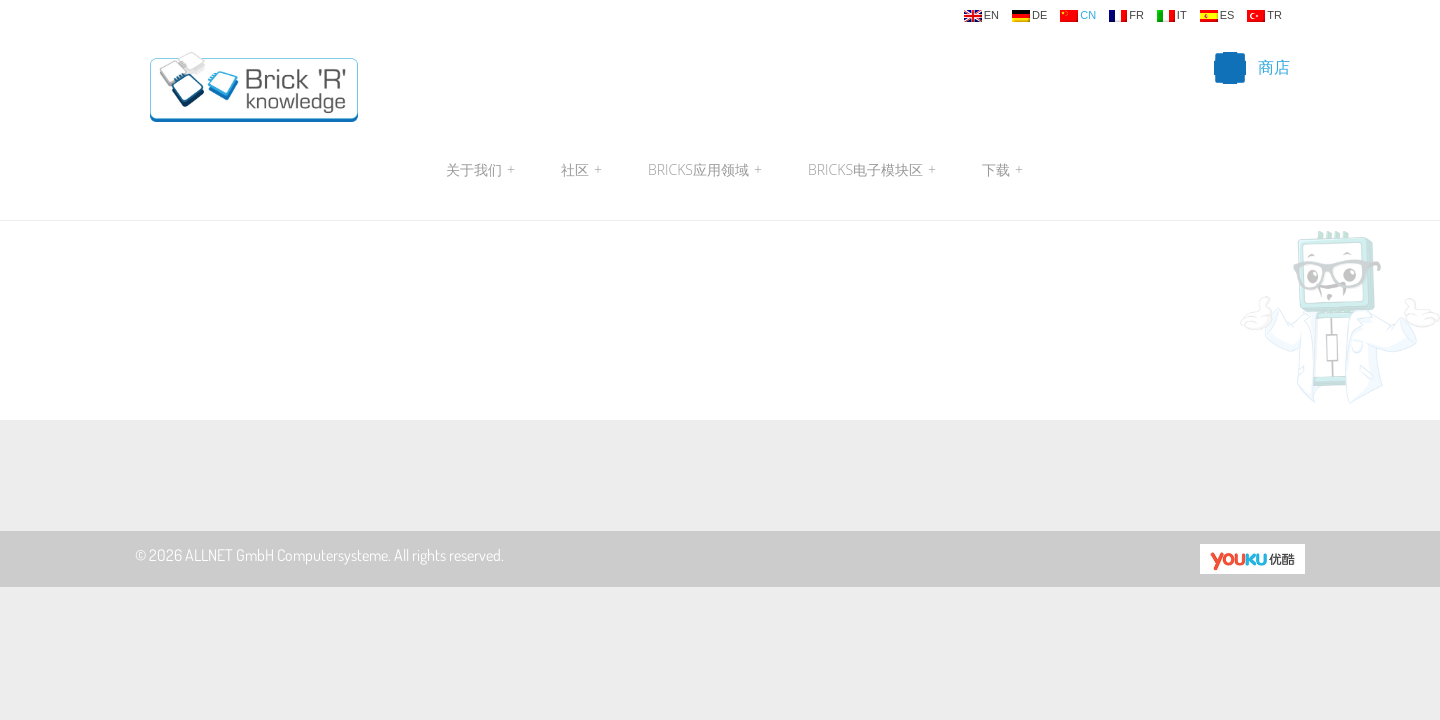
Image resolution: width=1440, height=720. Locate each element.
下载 (1000, 170)
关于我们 (480, 170)
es (1217, 16)
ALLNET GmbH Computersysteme (286, 555)
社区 (581, 170)
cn (1078, 16)
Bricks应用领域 (705, 170)
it (1172, 16)
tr (1264, 16)
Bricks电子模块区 (872, 170)
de (1029, 16)
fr (1126, 16)
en (981, 16)
